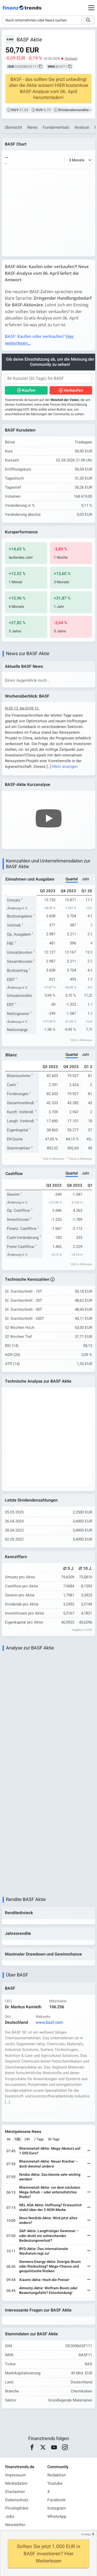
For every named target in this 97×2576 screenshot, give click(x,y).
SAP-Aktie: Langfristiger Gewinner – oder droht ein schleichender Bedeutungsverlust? (49, 2235)
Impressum (15, 2475)
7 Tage (39, 2139)
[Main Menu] (91, 8)
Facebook (56, 2500)
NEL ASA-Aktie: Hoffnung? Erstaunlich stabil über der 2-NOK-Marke (50, 2207)
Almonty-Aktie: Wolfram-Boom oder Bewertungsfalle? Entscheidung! (48, 2290)
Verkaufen (73, 390)
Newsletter (15, 2525)
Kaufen (28, 390)
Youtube (55, 2483)
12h (17, 2139)
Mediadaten (16, 2483)
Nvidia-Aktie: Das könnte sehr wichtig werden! (49, 2177)
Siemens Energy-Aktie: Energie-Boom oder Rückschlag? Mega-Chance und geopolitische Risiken (50, 2266)
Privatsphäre (16, 2508)
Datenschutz (16, 2500)
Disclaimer (15, 2492)
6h (9, 2139)
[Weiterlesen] (89, 2151)
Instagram (56, 2508)
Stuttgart (71, 58)
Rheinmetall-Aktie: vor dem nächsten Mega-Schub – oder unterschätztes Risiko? (49, 2192)
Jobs (9, 2516)
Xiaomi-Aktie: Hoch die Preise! (44, 2280)
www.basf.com (49, 2022)
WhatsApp (56, 2516)
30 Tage (53, 2139)
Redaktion (56, 2475)
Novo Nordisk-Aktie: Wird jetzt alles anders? (48, 2220)
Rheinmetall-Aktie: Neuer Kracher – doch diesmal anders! (48, 2164)
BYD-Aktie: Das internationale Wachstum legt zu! (43, 2251)
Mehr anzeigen (64, 766)
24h (27, 2139)
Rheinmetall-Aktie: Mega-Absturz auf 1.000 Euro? (49, 2151)
